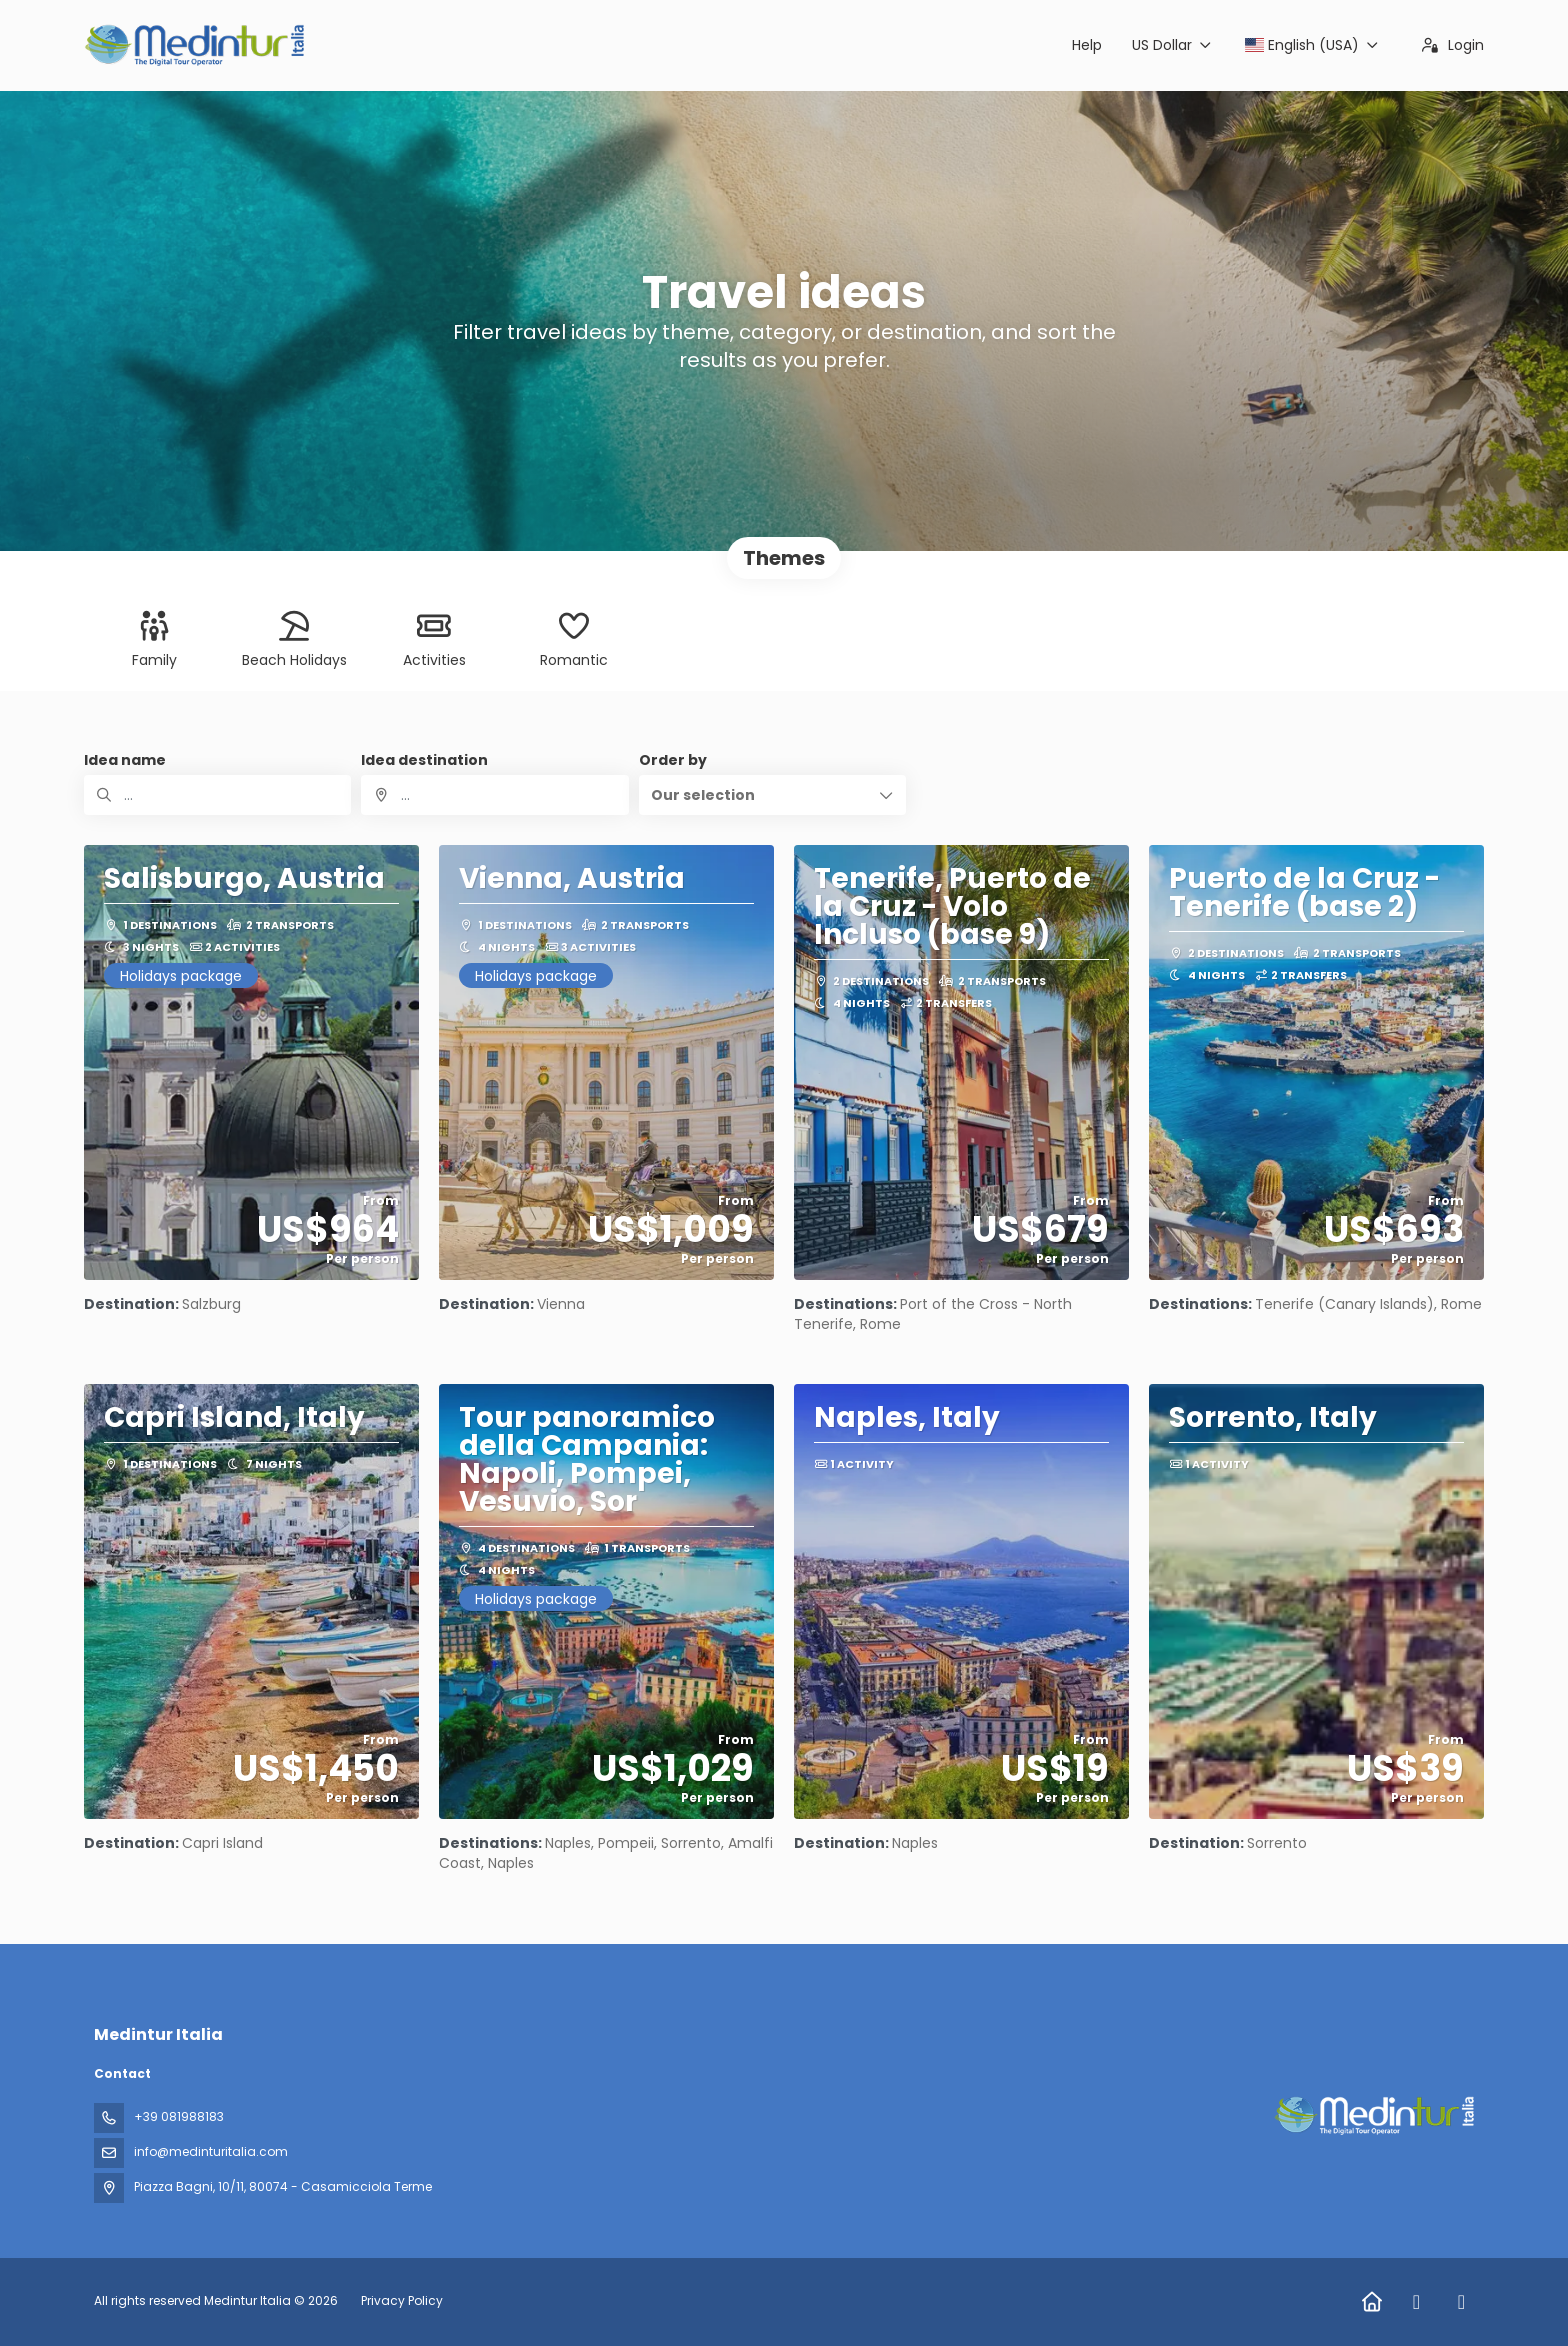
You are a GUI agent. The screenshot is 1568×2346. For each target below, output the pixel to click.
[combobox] (494, 795)
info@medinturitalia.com (211, 2151)
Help (1087, 45)
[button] (772, 795)
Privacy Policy (402, 2300)
